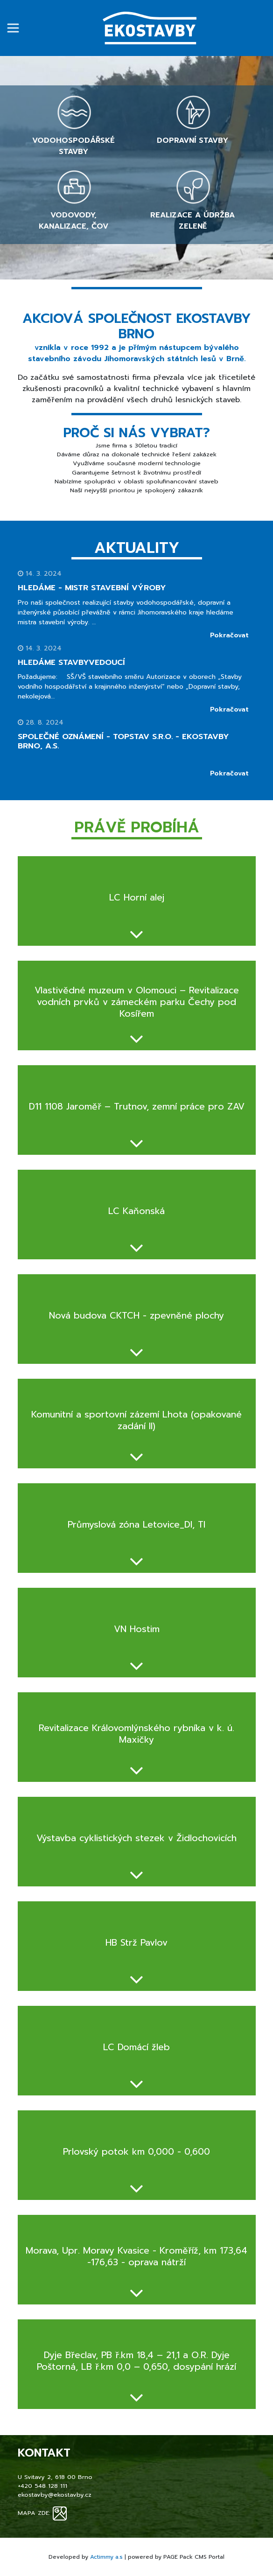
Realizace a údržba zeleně (192, 198)
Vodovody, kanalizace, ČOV (73, 198)
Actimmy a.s (106, 2557)
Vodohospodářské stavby (73, 123)
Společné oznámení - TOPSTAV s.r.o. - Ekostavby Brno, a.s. (123, 741)
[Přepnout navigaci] (13, 28)
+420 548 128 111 (42, 2485)
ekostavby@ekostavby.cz (54, 2494)
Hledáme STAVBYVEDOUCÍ (71, 662)
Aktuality (136, 548)
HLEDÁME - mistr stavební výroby (92, 587)
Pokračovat (229, 635)
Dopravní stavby (192, 118)
